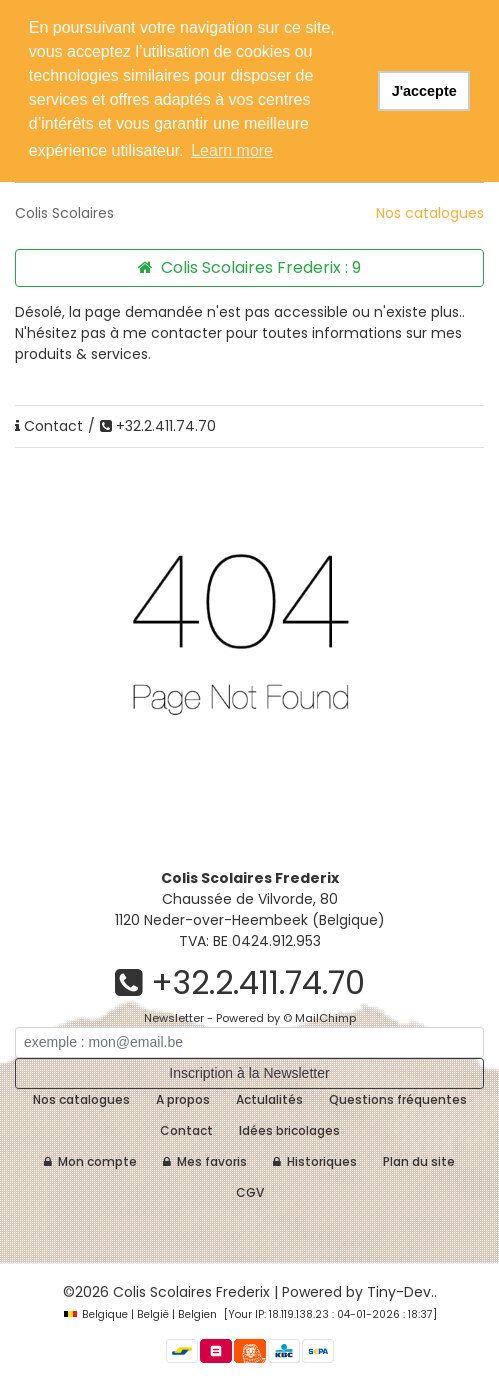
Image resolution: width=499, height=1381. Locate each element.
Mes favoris (205, 1161)
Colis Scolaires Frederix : (249, 267)
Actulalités (269, 1099)
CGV (250, 1192)
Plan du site (419, 1161)
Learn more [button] (232, 150)
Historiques (315, 1161)
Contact (49, 426)
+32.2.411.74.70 (158, 426)
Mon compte (90, 1161)
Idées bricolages (289, 1130)
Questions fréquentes (398, 1099)
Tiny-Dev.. (402, 1292)
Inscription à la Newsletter (249, 1073)
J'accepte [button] (424, 91)
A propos (183, 1099)
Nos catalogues (430, 213)
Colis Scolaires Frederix (191, 1292)
